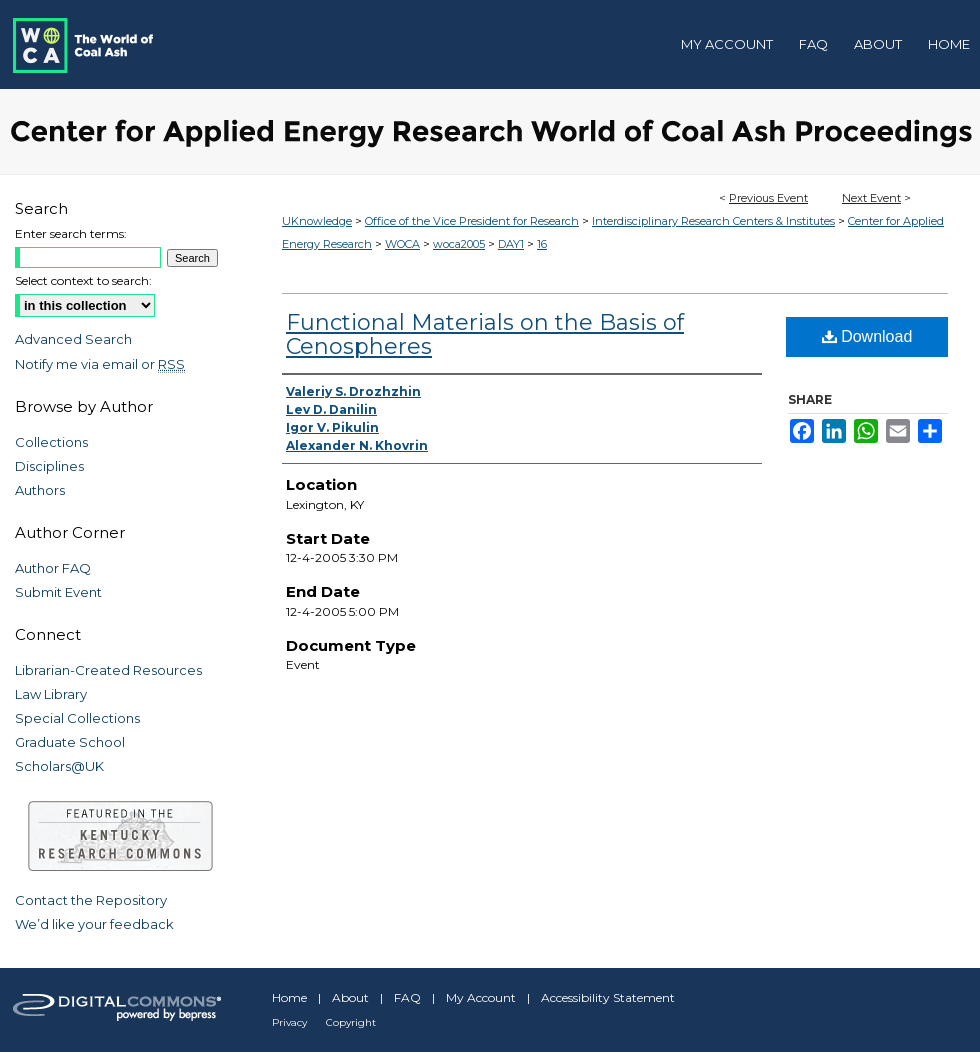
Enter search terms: (71, 233)
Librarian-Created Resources (108, 670)
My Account (481, 997)
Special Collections (77, 718)
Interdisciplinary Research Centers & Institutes (713, 221)
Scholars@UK (59, 766)
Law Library (51, 694)
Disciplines (49, 466)
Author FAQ (53, 568)
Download (867, 336)
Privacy (289, 1022)
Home (289, 997)
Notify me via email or (100, 364)
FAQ (407, 997)
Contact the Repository (91, 900)
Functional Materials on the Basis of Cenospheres (485, 334)
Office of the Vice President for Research (472, 221)
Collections (51, 442)
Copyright (351, 1022)
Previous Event (768, 198)
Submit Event (58, 592)
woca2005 (459, 244)
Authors (40, 490)
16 (542, 244)
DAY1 (511, 244)
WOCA (402, 244)
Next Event (871, 198)
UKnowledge (317, 221)
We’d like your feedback (94, 924)
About (350, 997)
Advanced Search (73, 339)
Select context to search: (83, 280)
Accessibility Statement (608, 997)
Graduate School (70, 742)
